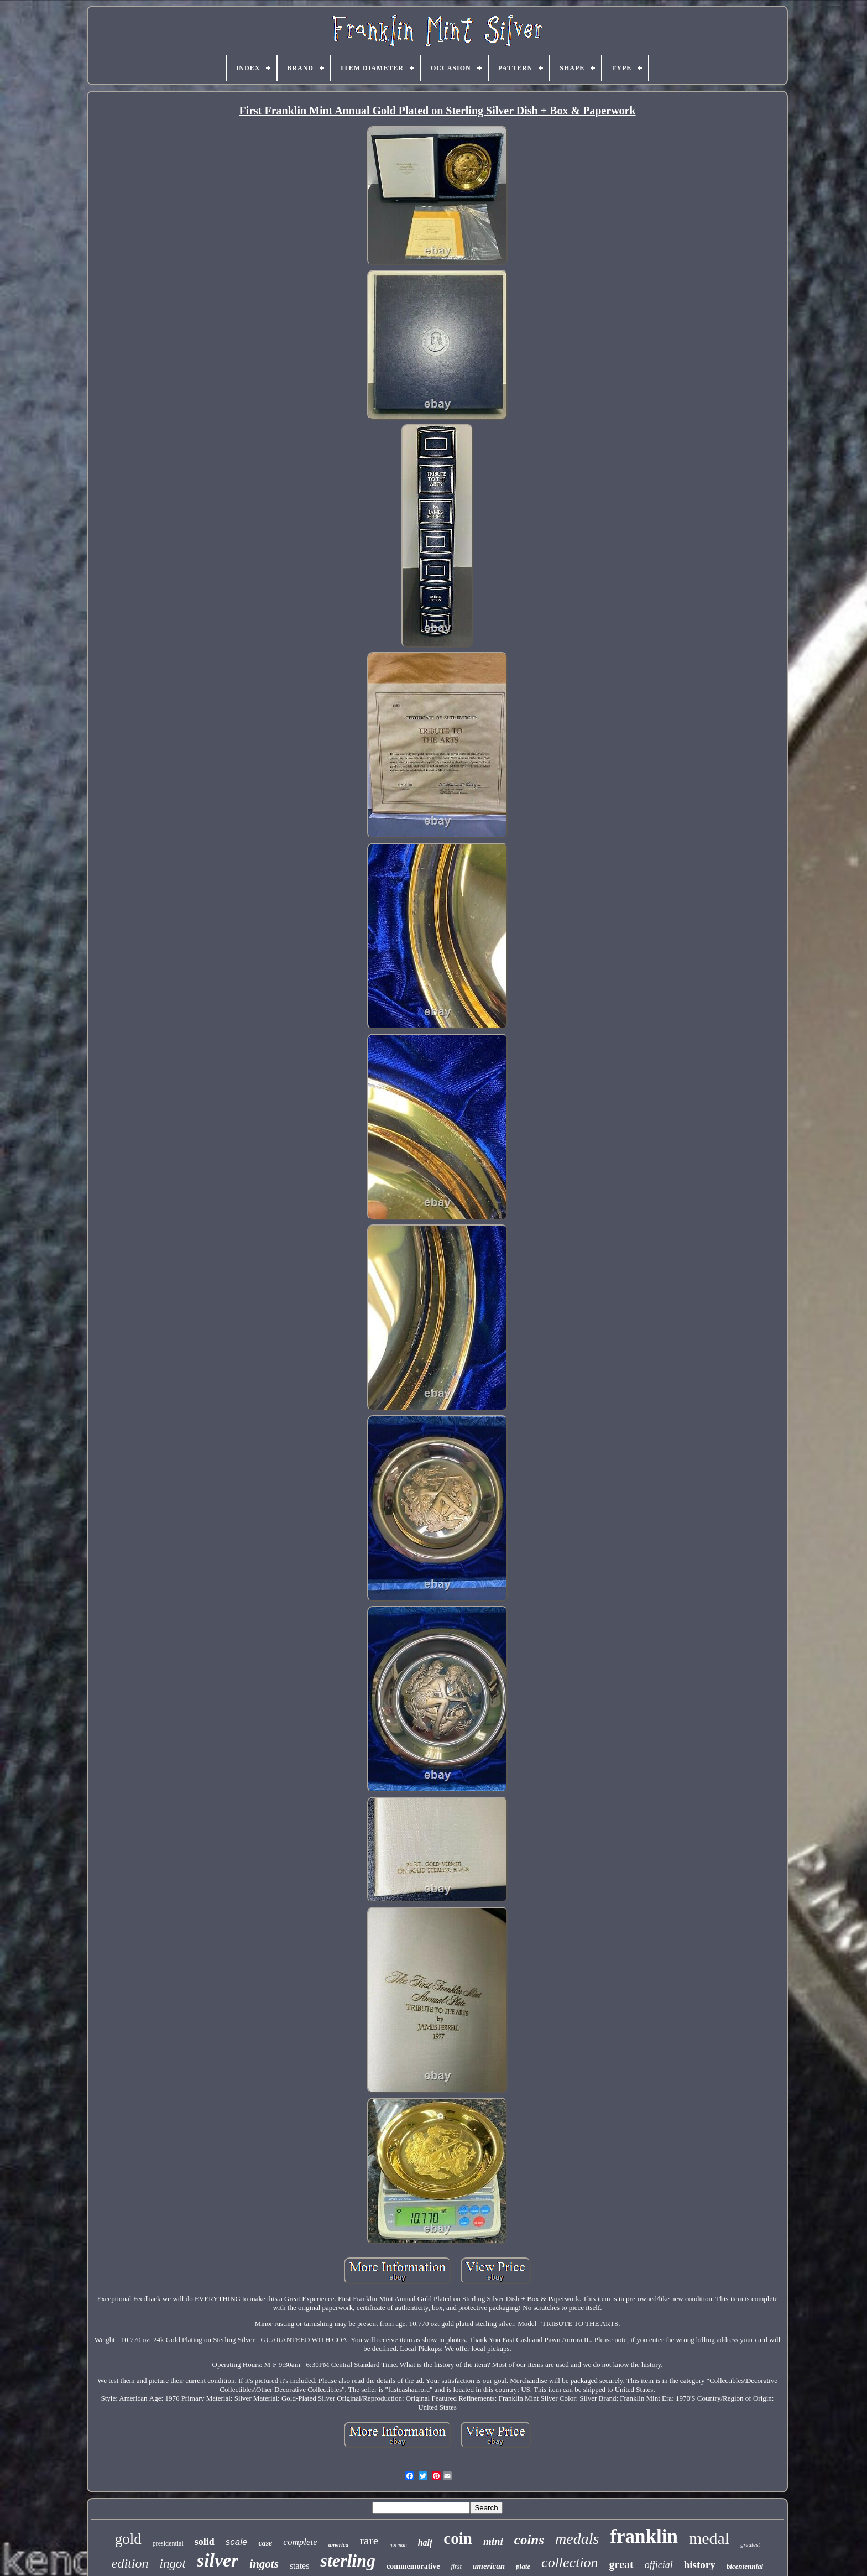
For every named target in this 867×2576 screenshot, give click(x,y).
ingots (264, 2563)
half (425, 2542)
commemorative (413, 2566)
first (456, 2566)
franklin (644, 2536)
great (621, 2564)
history (699, 2564)
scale (237, 2542)
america (338, 2544)
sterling (347, 2560)
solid (205, 2541)
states (300, 2565)
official (659, 2564)
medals (577, 2538)
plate (523, 2566)
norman (398, 2545)
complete (300, 2542)
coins (529, 2539)
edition (130, 2563)
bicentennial (745, 2566)
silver (218, 2560)
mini (493, 2541)
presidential (168, 2543)
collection (569, 2562)
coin (457, 2538)
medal (709, 2538)
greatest (750, 2544)
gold (128, 2539)
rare (368, 2540)
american (489, 2566)
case (265, 2543)
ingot (173, 2563)
